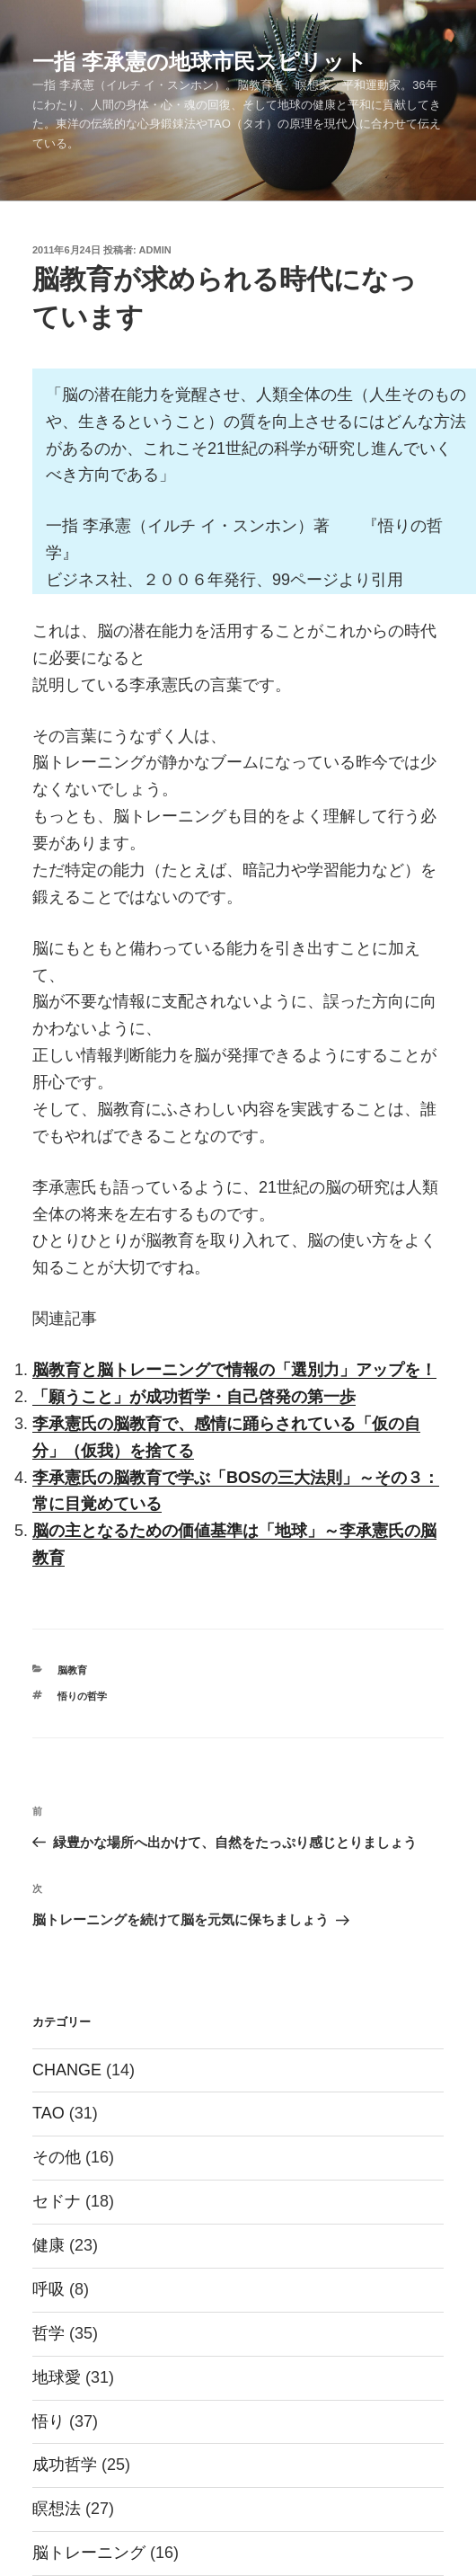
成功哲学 (64, 2465)
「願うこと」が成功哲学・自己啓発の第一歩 (194, 1397)
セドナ (56, 2201)
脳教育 (72, 1670)
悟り (48, 2421)
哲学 (48, 2333)
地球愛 (56, 2377)
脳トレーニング (88, 2553)
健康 (48, 2245)
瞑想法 (56, 2509)
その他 (56, 2157)
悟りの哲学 (82, 1696)
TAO (48, 2113)
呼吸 (48, 2289)
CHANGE (66, 2070)
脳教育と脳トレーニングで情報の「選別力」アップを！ (234, 1370)
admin (155, 249)
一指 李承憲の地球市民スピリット (199, 61)
